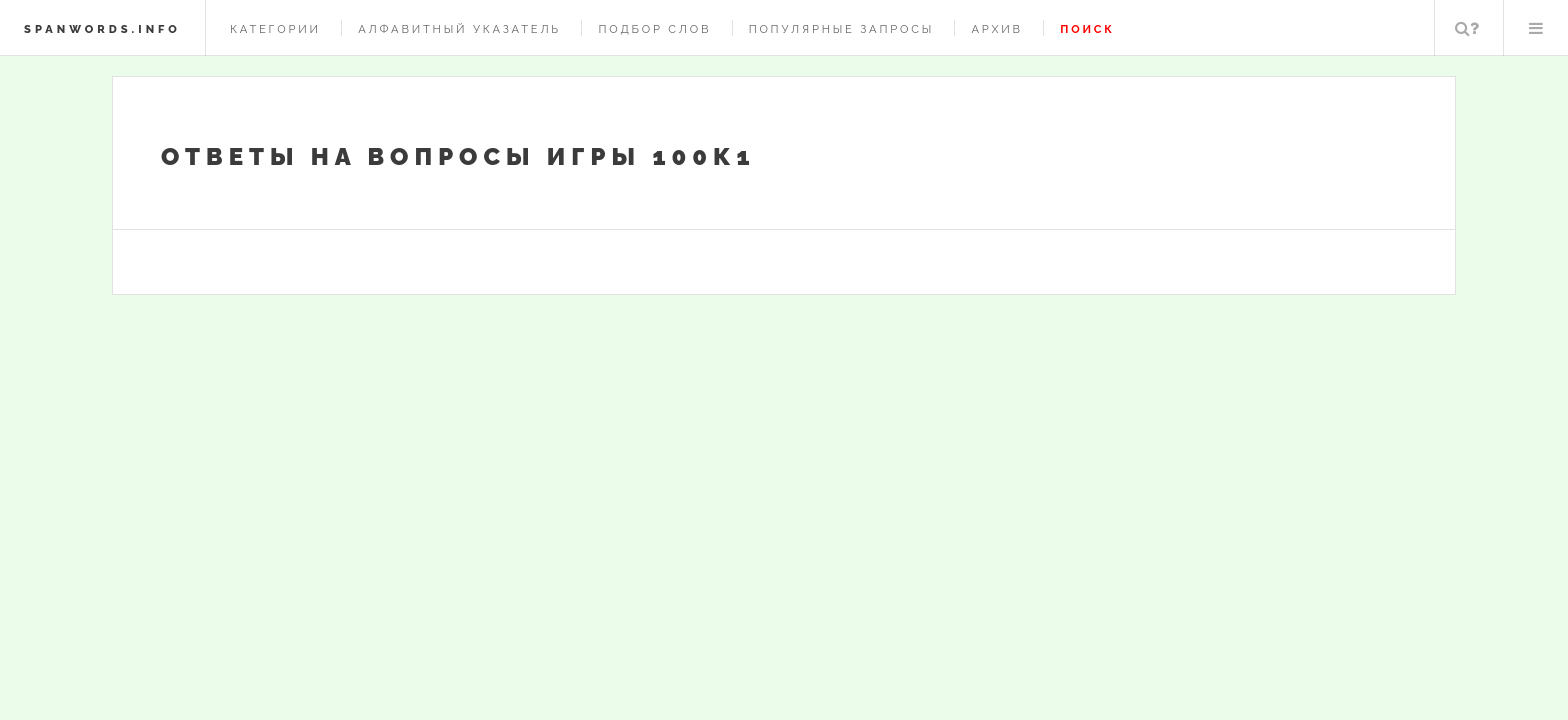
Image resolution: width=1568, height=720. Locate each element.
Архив (996, 29)
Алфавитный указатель (459, 29)
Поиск (1467, 28)
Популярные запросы (841, 29)
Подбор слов (654, 29)
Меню (1536, 28)
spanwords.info (102, 29)
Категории (275, 29)
